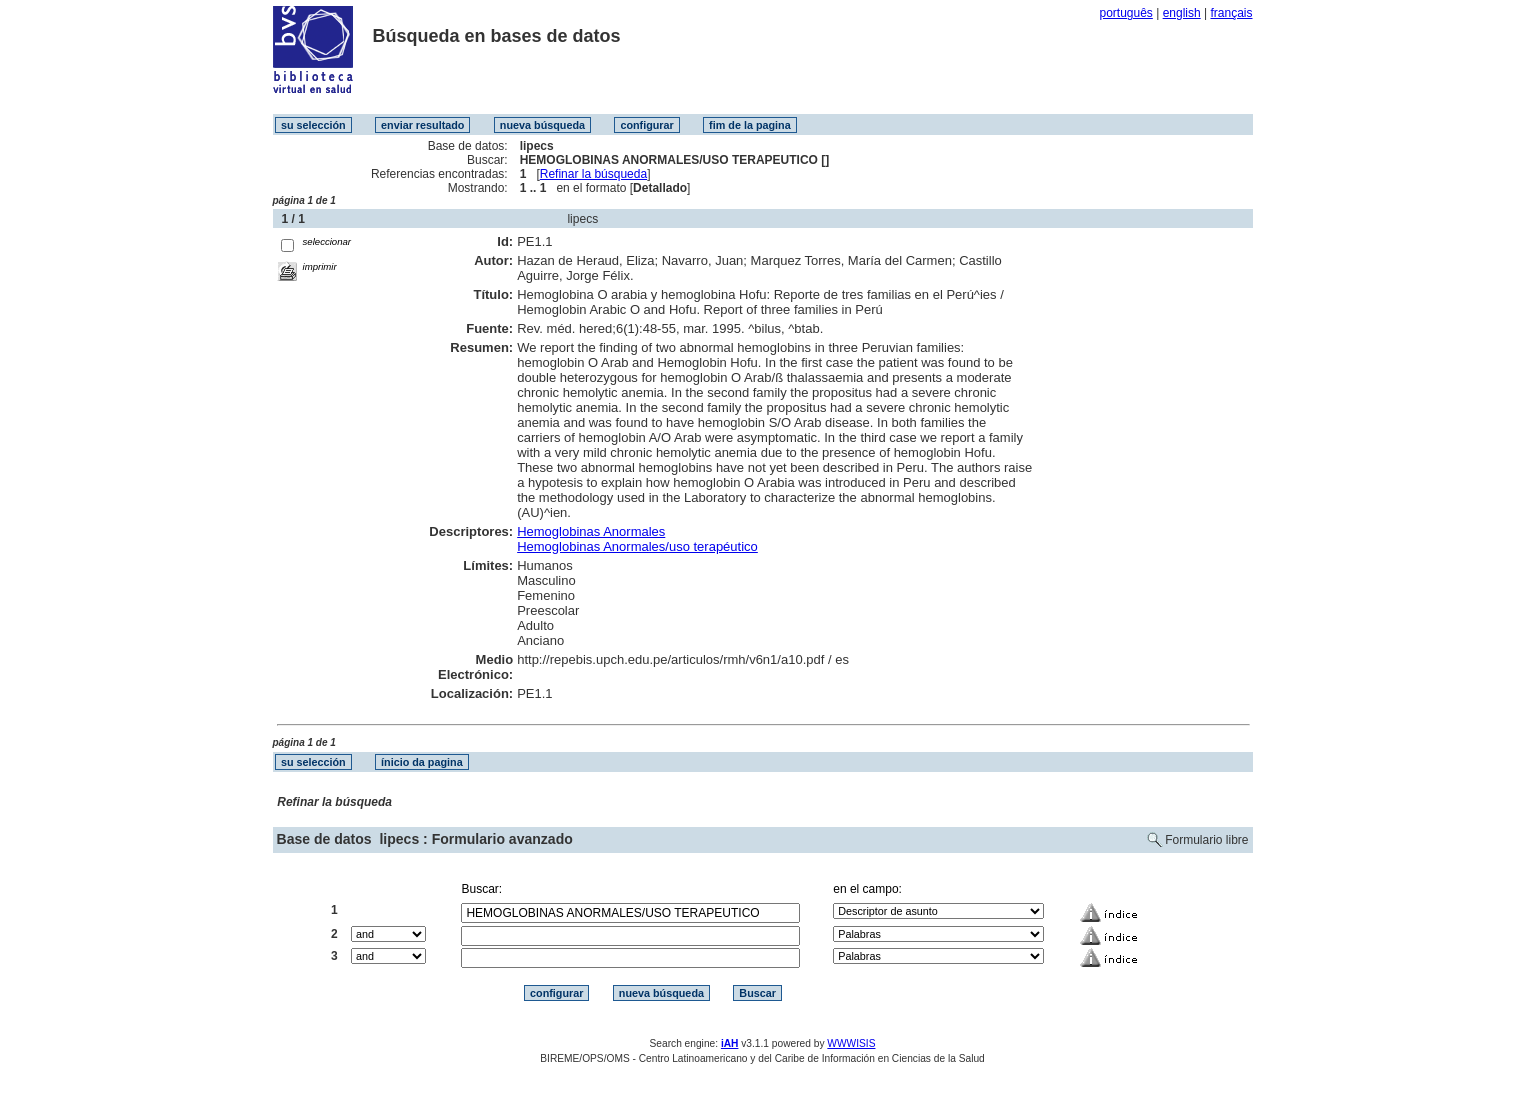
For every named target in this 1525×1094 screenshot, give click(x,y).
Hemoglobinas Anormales (591, 531)
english (1182, 13)
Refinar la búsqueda (593, 174)
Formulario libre (1206, 840)
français (1231, 13)
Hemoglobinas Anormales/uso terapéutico (637, 546)
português (1125, 13)
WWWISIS (851, 1043)
